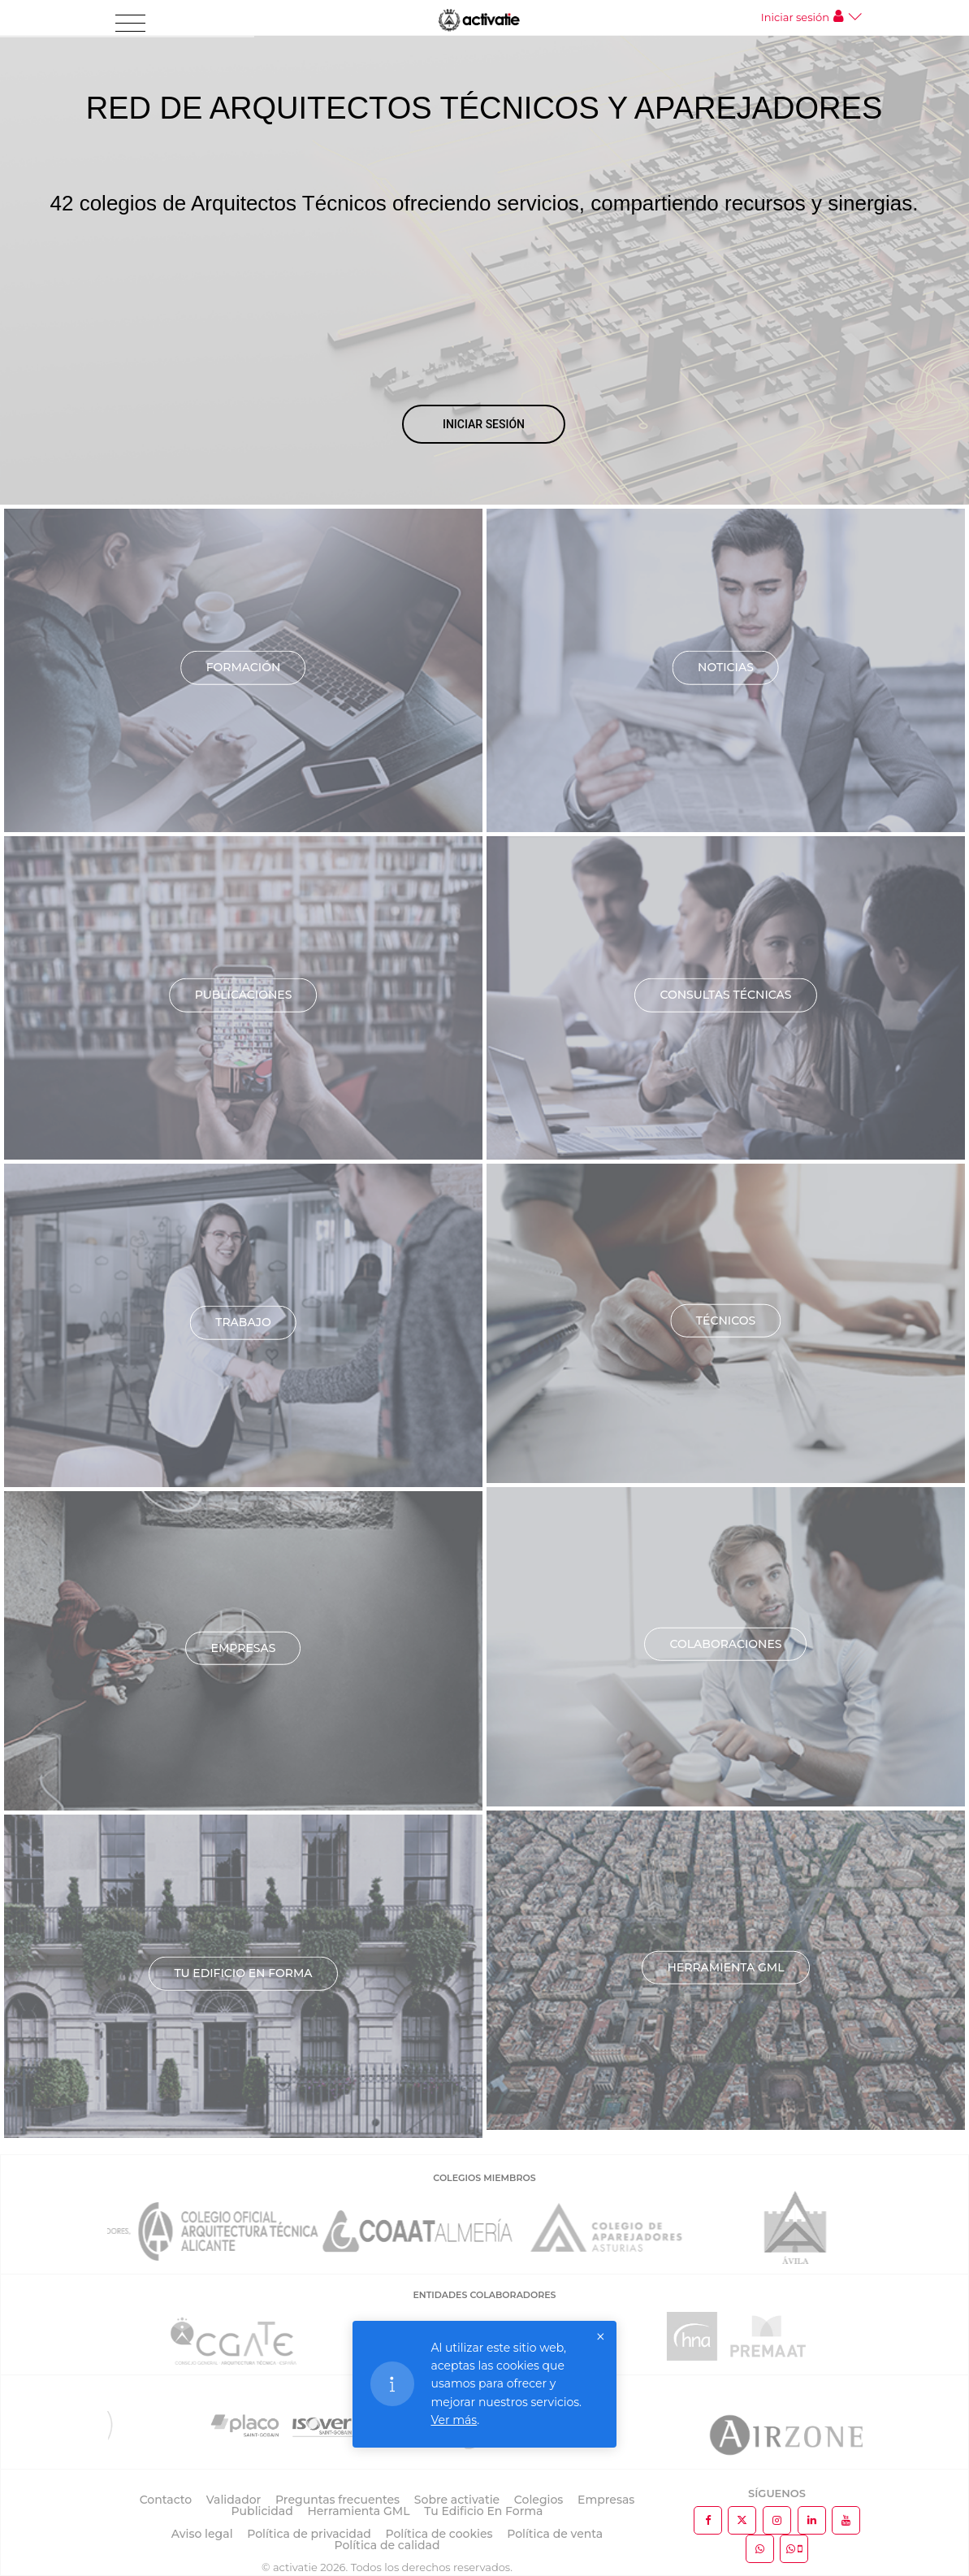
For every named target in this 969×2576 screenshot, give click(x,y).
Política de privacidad (309, 2533)
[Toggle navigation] (130, 23)
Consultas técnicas (725, 994)
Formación (243, 667)
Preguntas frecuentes (337, 2499)
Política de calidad (387, 2545)
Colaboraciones (725, 1644)
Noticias (726, 667)
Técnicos (725, 1320)
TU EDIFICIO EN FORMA (243, 1973)
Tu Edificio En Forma (483, 2511)
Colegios (539, 2499)
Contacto (166, 2499)
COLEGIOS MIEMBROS (484, 2178)
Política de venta (555, 2533)
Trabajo (243, 1322)
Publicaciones (243, 994)
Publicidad (262, 2511)
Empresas (243, 1648)
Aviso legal (202, 2533)
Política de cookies (438, 2533)
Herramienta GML (725, 1967)
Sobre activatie (457, 2499)
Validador (233, 2499)
